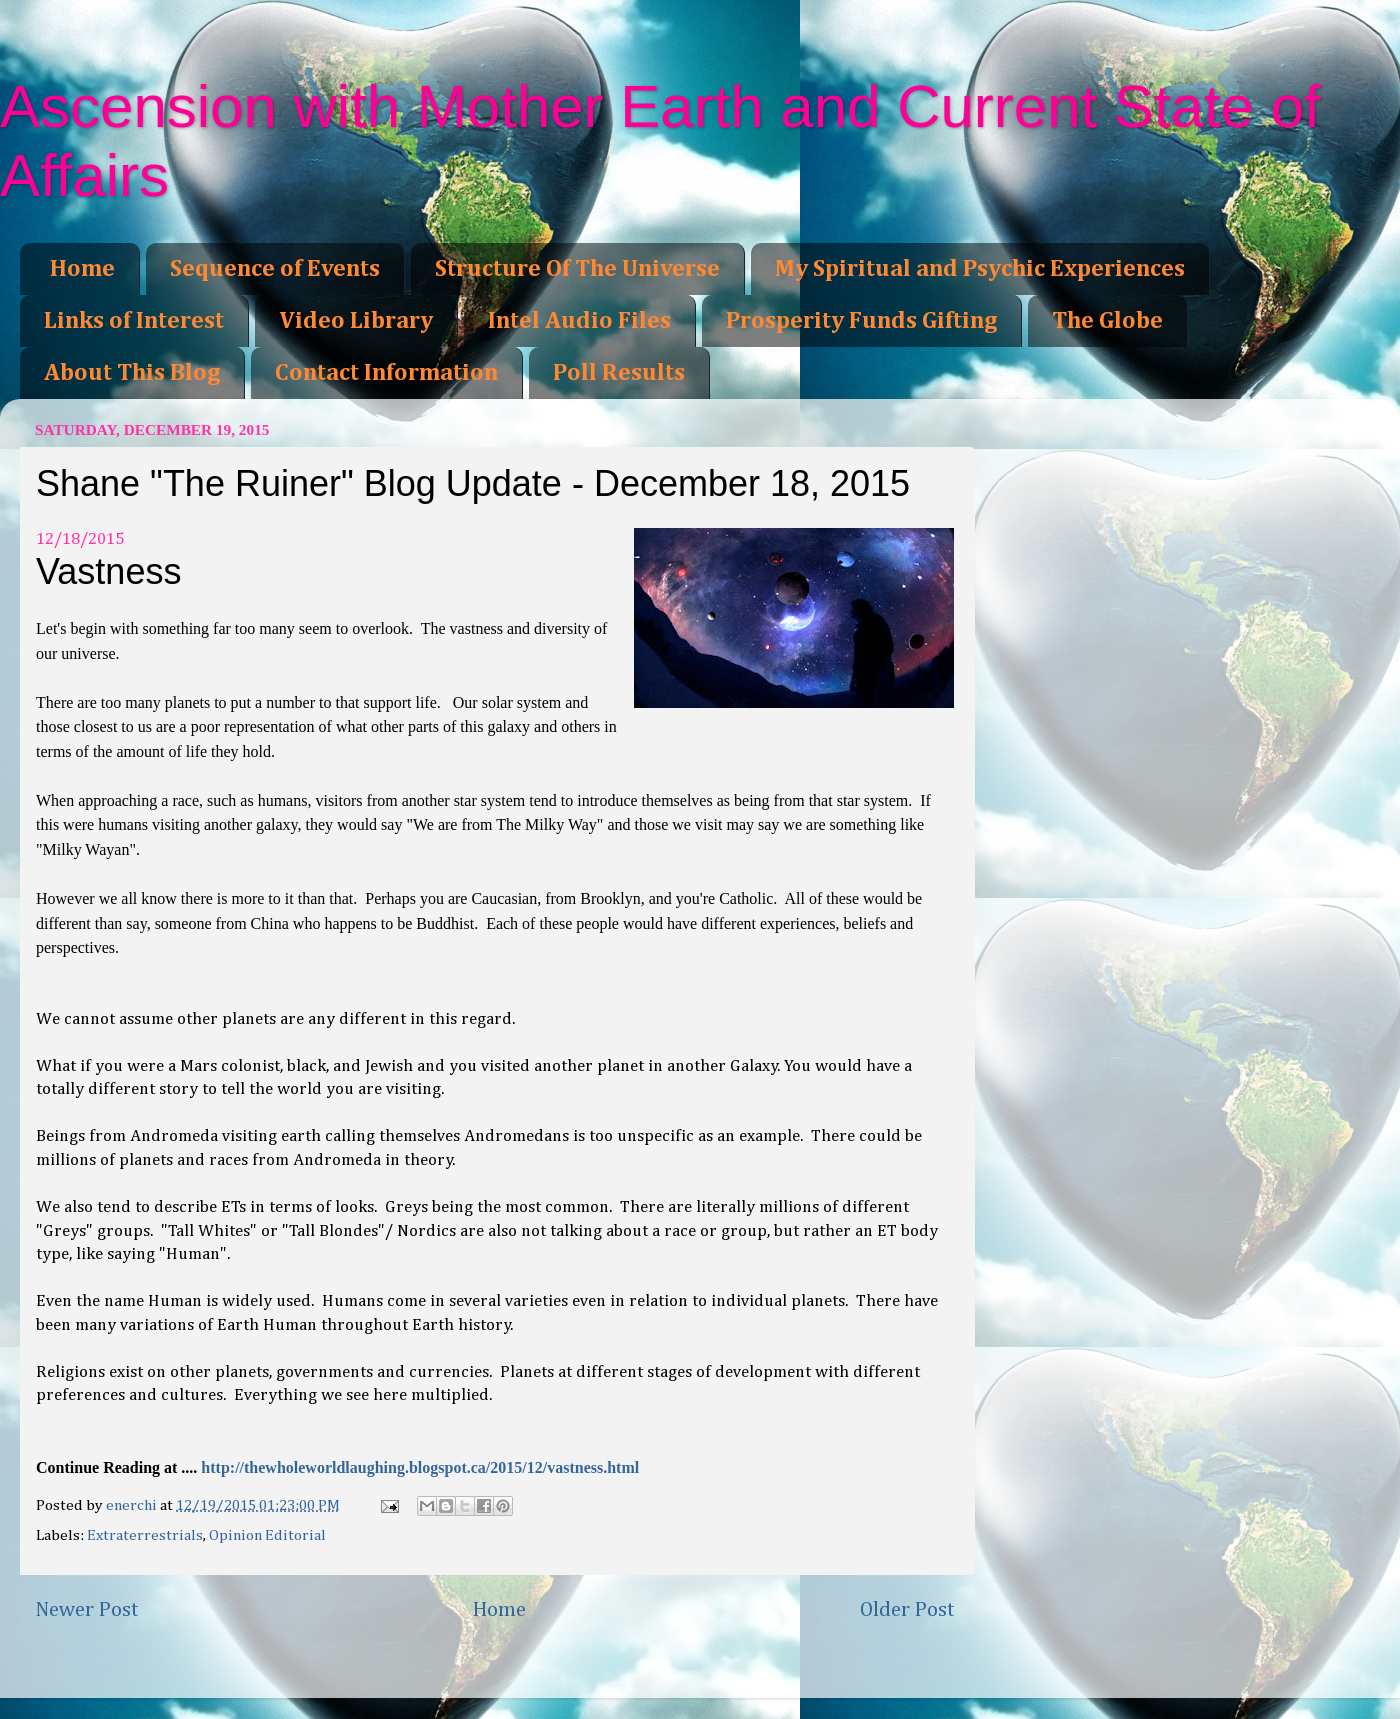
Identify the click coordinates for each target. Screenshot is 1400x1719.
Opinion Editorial (267, 1535)
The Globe (1107, 321)
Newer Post (87, 1610)
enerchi (133, 1505)
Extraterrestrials (145, 1535)
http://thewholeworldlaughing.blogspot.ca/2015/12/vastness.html (420, 1467)
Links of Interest (134, 321)
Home (82, 269)
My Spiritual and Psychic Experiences (980, 269)
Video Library (356, 321)
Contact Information (386, 373)
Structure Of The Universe (577, 269)
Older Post (907, 1610)
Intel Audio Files (579, 321)
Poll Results (619, 373)
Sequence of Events (275, 269)
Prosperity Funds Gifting (861, 321)
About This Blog (132, 373)
